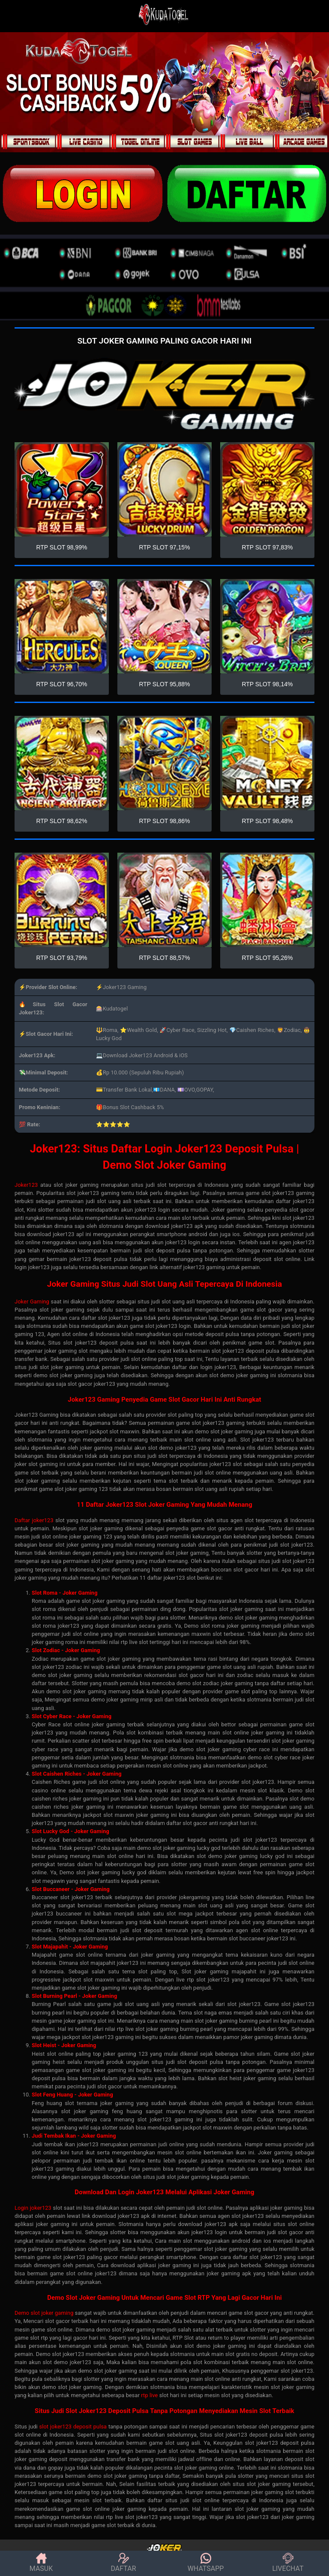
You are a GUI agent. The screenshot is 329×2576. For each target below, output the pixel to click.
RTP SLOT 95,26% (267, 957)
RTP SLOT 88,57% (164, 957)
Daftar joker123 (34, 1520)
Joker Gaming (32, 1301)
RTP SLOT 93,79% (61, 957)
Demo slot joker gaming (44, 2313)
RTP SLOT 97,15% (164, 547)
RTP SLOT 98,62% (61, 820)
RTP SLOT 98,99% (61, 547)
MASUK (41, 2563)
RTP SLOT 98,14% (267, 684)
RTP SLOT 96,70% (61, 684)
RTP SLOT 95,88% (164, 684)
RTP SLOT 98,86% (164, 820)
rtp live (149, 2395)
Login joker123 (33, 2208)
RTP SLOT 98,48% (267, 820)
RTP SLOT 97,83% (267, 547)
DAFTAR (123, 2563)
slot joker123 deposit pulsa (73, 2426)
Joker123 (26, 1185)
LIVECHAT (287, 2563)
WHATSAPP (206, 2563)
